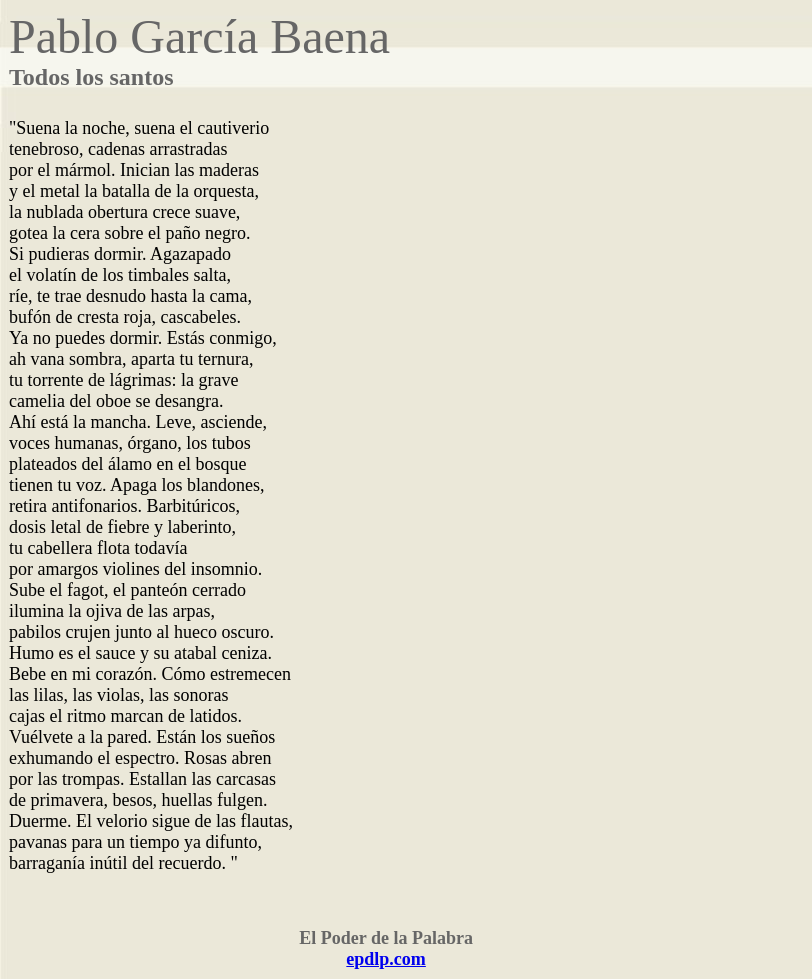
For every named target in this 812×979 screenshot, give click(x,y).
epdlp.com (386, 959)
